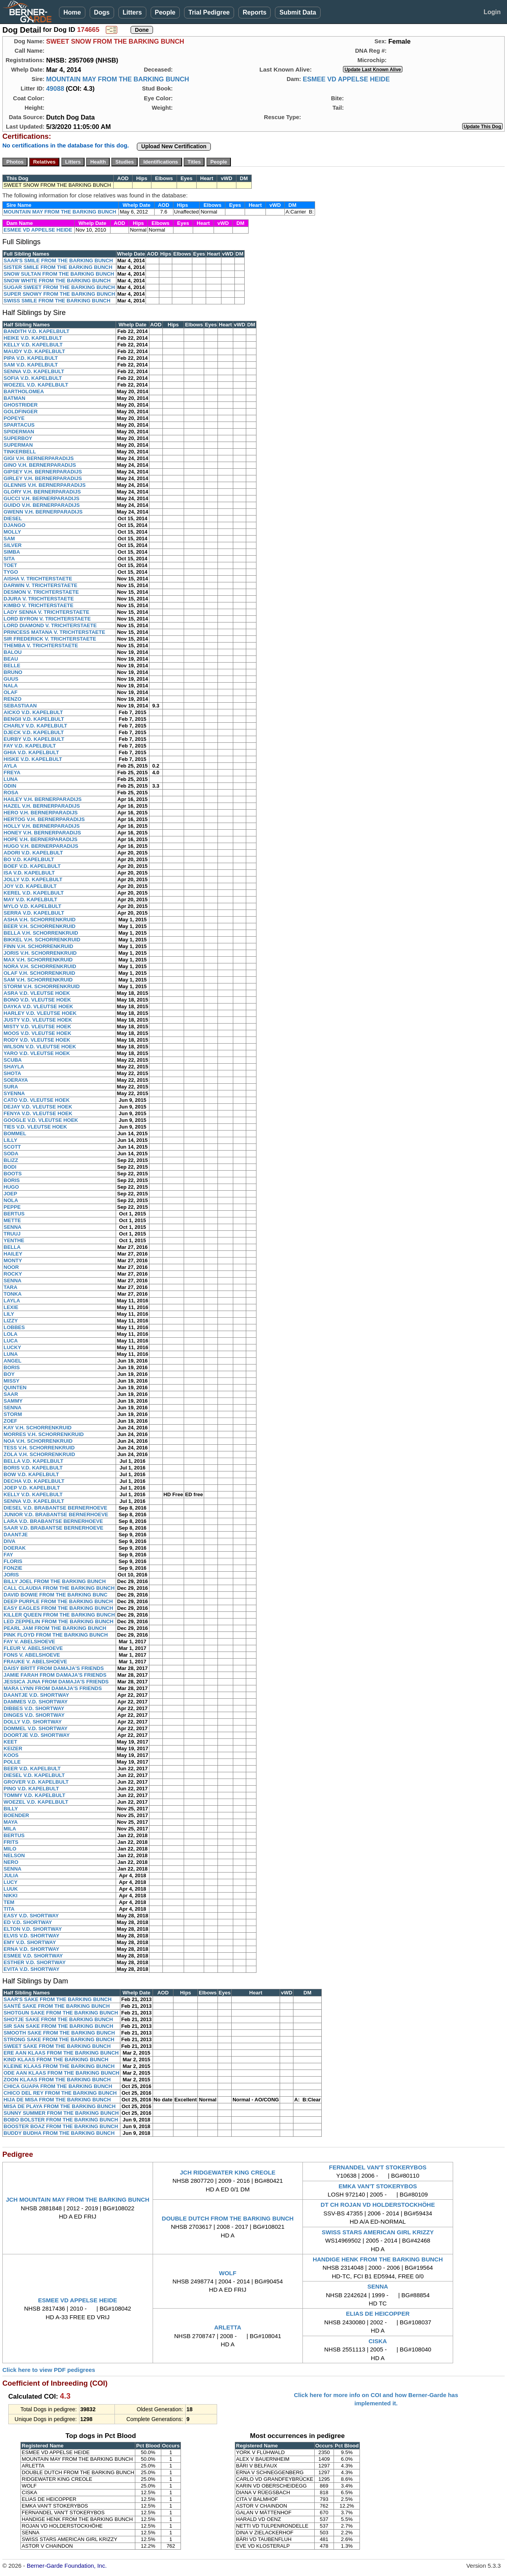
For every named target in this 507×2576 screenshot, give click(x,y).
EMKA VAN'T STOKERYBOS (378, 2186)
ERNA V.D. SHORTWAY (31, 1949)
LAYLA (12, 1301)
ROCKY (13, 1274)
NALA (11, 686)
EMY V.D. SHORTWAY (30, 1942)
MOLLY (12, 532)
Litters (132, 12)
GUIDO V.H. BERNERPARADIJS (42, 505)
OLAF (10, 692)
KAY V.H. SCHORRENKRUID (38, 1428)
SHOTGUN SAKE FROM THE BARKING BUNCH (61, 2013)
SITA (9, 559)
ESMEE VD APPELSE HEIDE (346, 79)
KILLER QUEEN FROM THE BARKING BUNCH (59, 1615)
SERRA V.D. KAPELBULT (34, 913)
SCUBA (13, 1060)
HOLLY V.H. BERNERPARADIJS (42, 826)
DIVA (9, 1541)
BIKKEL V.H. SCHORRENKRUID (42, 940)
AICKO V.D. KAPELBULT (33, 712)
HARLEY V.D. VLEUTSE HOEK (40, 1013)
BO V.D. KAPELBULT (29, 859)
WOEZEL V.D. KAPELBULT (36, 385)
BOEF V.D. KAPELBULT (32, 866)
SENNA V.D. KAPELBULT (34, 371)
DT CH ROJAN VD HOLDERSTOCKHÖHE (378, 2204)
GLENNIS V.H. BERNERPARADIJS (45, 485)
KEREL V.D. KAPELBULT (34, 893)
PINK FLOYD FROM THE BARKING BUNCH (56, 1635)
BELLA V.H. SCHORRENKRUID (41, 933)
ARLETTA (227, 2327)
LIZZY (11, 1321)
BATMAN (14, 398)
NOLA (11, 1200)
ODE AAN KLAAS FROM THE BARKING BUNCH (61, 2073)
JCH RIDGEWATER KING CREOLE (227, 2172)
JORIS (11, 1575)
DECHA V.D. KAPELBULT (34, 1481)
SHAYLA (14, 1067)
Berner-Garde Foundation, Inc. (67, 2565)
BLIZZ (11, 1160)
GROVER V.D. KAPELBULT (36, 1782)
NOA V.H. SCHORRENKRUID (38, 1441)
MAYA (11, 1822)
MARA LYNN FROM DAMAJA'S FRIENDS (53, 1688)
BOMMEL (15, 1133)
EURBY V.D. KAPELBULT (34, 739)
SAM (9, 538)
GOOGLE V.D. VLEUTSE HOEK (41, 1120)
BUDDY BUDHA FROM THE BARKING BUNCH (59, 2133)
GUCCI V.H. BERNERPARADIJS (41, 498)
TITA (9, 1909)
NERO (11, 1862)
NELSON (14, 1855)
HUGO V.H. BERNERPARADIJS (41, 846)
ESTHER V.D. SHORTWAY (35, 1962)
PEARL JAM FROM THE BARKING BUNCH (55, 1628)
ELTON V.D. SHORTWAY (33, 1929)
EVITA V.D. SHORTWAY (31, 1969)
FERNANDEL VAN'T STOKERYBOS (377, 2167)
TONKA (13, 1294)
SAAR (11, 1394)
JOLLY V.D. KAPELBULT (33, 879)
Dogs (102, 12)
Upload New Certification (173, 146)
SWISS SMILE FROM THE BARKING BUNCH (57, 301)
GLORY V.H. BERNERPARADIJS (42, 492)
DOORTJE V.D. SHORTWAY (37, 1735)
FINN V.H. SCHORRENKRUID (38, 946)
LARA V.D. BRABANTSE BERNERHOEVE (53, 1521)
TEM (9, 1902)
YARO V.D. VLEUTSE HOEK (37, 1053)
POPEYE (14, 418)
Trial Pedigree (209, 12)
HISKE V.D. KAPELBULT (33, 759)
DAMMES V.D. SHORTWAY (36, 1702)
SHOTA (12, 1073)
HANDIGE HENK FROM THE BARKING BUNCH (378, 2259)
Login (492, 12)
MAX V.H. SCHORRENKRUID (38, 960)
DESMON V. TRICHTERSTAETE (41, 592)
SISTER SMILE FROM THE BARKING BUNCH (58, 267)
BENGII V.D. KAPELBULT (34, 719)
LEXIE (11, 1307)
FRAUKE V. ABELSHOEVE (35, 1662)
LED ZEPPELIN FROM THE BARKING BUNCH (59, 1621)
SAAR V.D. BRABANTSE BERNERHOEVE (53, 1528)
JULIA (11, 1875)
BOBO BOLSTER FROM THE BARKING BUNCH (61, 2120)
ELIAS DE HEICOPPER (378, 2313)
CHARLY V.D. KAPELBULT (35, 726)
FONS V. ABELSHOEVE (32, 1655)
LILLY (10, 1140)
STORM (13, 1414)
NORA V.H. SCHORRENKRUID (40, 966)
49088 (55, 88)
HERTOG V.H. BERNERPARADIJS (44, 819)
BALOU (13, 652)
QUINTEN (15, 1387)
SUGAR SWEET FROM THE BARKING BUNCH (59, 287)
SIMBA (12, 552)
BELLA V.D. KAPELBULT (33, 1461)
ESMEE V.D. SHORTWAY (33, 1956)
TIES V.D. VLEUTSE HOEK (35, 1127)
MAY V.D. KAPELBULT (30, 899)
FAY (8, 1555)
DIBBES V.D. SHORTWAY (34, 1708)
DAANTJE (16, 1534)
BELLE (12, 665)
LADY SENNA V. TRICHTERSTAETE (46, 612)
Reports (254, 12)
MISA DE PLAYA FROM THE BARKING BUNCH (60, 2106)
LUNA (11, 779)
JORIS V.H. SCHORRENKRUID (40, 953)
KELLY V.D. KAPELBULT (33, 345)
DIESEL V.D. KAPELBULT (34, 1775)
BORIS (12, 1180)
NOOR (11, 1267)
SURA (11, 1087)
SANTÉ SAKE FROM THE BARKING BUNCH (57, 2006)
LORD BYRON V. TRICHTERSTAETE (47, 619)
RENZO (13, 699)
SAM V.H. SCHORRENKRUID (38, 980)
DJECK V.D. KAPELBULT (34, 732)
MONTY (13, 1260)
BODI (10, 1167)
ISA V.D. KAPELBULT (29, 873)
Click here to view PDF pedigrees (48, 2369)
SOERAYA (16, 1080)
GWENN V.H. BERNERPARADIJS (43, 512)
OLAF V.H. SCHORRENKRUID (39, 973)
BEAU (11, 659)
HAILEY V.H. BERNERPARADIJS (42, 799)
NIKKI (10, 1895)
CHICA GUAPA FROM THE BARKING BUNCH (58, 2086)
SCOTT (12, 1147)
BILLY (11, 1809)
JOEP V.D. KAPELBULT (32, 1488)
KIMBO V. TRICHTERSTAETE (39, 605)
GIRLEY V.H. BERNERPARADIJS (43, 478)
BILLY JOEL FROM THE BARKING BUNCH (55, 1581)
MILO (10, 1849)
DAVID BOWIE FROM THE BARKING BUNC (55, 1595)
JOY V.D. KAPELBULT (30, 886)
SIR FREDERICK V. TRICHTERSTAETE (50, 639)
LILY (9, 1314)
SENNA (13, 1227)
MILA (10, 1829)
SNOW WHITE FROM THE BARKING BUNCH (57, 281)
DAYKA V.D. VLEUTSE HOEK (38, 1006)
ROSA (11, 792)
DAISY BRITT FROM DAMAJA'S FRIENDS (54, 1668)
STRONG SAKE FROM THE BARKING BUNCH (59, 2039)
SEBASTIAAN (20, 706)
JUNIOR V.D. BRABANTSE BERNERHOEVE (56, 1514)
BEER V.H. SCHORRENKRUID (40, 926)
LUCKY (12, 1347)
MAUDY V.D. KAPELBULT (34, 351)
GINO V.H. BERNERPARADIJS (40, 465)
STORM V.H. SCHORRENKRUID (42, 986)
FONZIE (13, 1568)
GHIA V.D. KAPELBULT (31, 752)
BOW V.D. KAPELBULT (31, 1474)
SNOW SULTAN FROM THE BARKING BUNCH (59, 274)
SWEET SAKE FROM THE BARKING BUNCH (57, 2046)
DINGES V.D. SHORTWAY (34, 1715)
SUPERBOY (18, 438)
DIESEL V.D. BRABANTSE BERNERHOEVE (55, 1508)
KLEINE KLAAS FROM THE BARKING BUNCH (59, 2066)
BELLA (12, 1247)
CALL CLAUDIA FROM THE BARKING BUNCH (59, 1588)
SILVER (13, 545)
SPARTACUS (19, 425)
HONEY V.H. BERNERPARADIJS (42, 833)
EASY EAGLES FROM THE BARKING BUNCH (58, 1608)
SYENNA (14, 1093)
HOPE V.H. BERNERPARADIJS (40, 839)
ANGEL (13, 1361)
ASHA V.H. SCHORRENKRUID (40, 919)
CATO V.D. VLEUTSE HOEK (37, 1100)
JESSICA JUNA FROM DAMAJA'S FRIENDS (56, 1682)
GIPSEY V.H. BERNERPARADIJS (43, 472)
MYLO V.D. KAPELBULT (32, 906)
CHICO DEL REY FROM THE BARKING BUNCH (60, 2093)
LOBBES (14, 1327)
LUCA (11, 1341)
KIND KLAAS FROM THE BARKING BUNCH (56, 2059)
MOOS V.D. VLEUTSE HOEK (37, 1033)
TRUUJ (12, 1234)
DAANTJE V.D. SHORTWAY (36, 1695)
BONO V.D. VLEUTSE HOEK (37, 1000)
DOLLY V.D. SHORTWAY (33, 1722)
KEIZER (13, 1748)
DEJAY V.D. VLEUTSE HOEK (38, 1107)
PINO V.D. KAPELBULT (31, 1789)
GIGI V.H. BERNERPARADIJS (39, 458)
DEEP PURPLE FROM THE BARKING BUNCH (58, 1601)
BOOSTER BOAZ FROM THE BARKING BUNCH (61, 2126)
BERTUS (14, 1214)
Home (72, 12)
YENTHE (14, 1240)
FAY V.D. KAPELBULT (30, 746)
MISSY (11, 1381)
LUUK (11, 1889)
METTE (12, 1220)
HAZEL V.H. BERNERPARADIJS (42, 806)
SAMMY (13, 1401)
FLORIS (13, 1561)
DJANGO (15, 525)
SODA (11, 1153)
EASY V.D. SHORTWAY (31, 1916)
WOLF (227, 2273)
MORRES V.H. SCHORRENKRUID (44, 1434)
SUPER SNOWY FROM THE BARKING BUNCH (59, 294)
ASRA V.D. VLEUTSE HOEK (37, 993)
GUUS (11, 679)
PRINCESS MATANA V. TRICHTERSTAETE (54, 632)
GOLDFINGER (21, 411)
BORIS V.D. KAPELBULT (33, 1468)
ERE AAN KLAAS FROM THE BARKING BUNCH (61, 2053)
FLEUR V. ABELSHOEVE (33, 1648)
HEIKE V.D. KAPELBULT (33, 338)
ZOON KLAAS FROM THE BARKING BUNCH (57, 2080)
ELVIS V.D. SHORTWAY (31, 1936)
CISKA (378, 2341)
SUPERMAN (18, 445)
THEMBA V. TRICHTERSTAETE (41, 645)
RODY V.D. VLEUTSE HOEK (37, 1040)
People (165, 12)
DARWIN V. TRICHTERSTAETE (40, 585)
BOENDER (16, 1815)
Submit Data (297, 12)
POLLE (12, 1762)
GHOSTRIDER (21, 405)
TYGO (11, 572)
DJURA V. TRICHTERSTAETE (39, 599)
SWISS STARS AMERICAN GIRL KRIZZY (378, 2232)
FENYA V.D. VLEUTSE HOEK (38, 1113)
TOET (10, 565)
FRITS (11, 1842)
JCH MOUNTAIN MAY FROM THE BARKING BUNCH (77, 2199)
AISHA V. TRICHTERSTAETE (38, 579)
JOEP (10, 1194)
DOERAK (15, 1548)
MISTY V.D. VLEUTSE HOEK (37, 1026)
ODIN (10, 786)
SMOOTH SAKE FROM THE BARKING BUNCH (59, 2033)
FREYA (12, 772)
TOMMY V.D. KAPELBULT (34, 1795)
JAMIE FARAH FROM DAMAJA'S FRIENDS (55, 1675)
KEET (10, 1742)
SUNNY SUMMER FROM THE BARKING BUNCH (61, 2113)
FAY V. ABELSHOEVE (29, 1641)
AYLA (10, 766)
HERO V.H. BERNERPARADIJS (41, 813)
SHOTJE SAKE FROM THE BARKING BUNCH (58, 2019)
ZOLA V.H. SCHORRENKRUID (39, 1454)
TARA (10, 1287)
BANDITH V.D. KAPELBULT (37, 331)
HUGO (11, 1187)
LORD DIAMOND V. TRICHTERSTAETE (50, 625)
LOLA (10, 1334)
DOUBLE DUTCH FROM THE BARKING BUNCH (227, 2218)
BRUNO (13, 672)
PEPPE (12, 1207)
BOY (9, 1374)
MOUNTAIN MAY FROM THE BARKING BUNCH (117, 79)
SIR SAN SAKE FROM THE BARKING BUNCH (58, 2026)
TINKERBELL (20, 452)
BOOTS (13, 1174)
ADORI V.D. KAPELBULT (33, 853)
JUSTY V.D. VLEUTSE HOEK (38, 1020)
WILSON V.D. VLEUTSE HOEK (40, 1047)
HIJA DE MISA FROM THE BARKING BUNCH (57, 2100)
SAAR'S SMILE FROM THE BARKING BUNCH (58, 260)
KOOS (11, 1755)
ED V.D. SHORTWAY (28, 1922)
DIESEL (13, 518)
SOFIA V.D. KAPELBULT (33, 378)
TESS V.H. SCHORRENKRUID (39, 1448)
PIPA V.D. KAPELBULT (31, 358)
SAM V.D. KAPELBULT (31, 365)
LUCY (10, 1882)
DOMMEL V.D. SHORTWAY (36, 1728)
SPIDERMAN (19, 432)
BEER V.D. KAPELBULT (32, 1768)
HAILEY (13, 1254)
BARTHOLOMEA (24, 391)
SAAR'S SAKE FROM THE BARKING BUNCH (58, 1999)
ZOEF (10, 1421)
